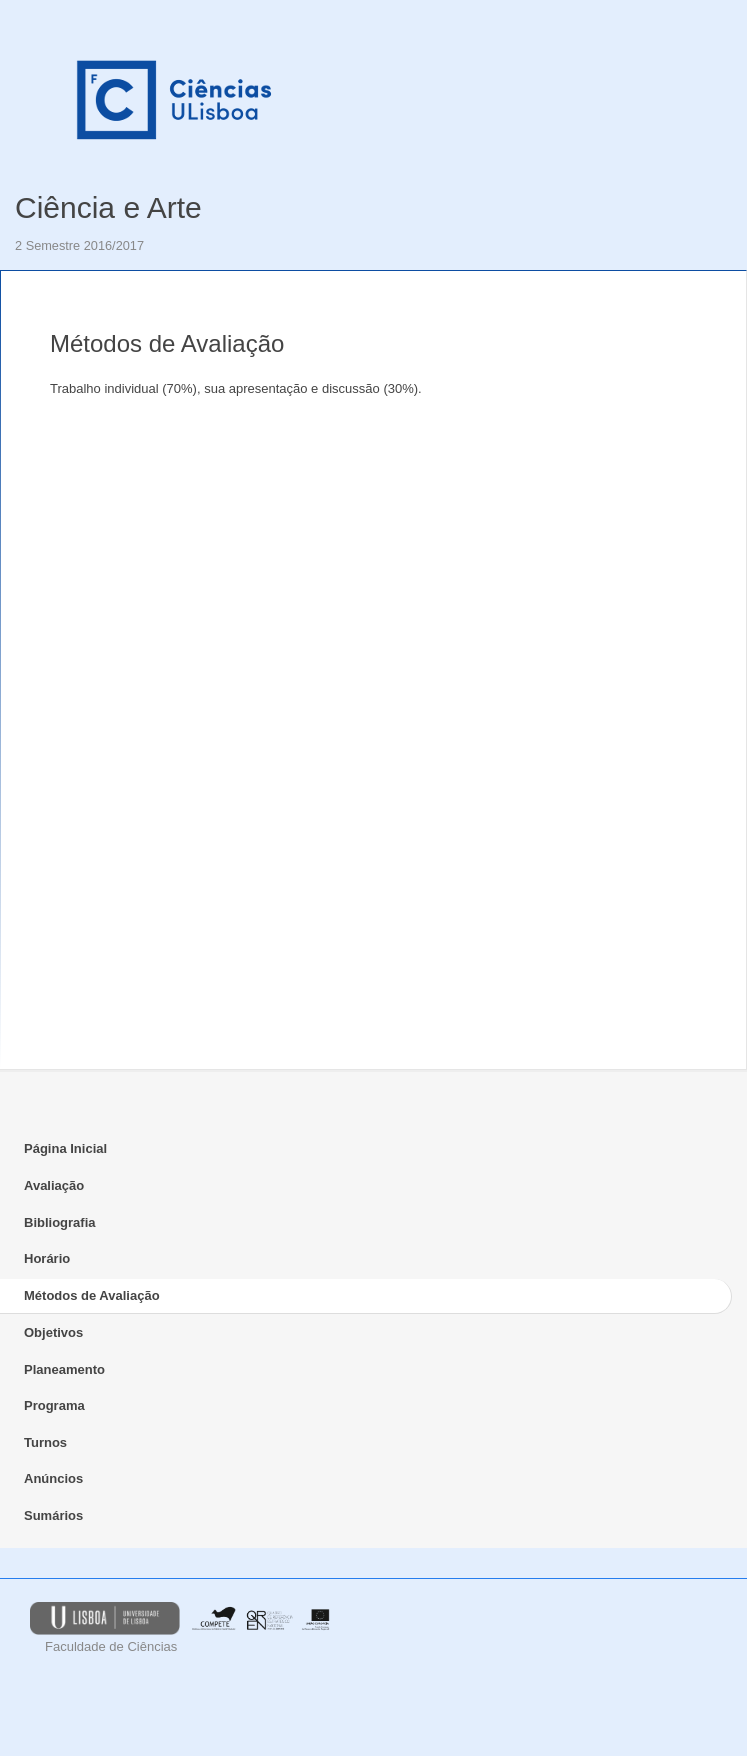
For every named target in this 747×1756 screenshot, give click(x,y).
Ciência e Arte (108, 207)
